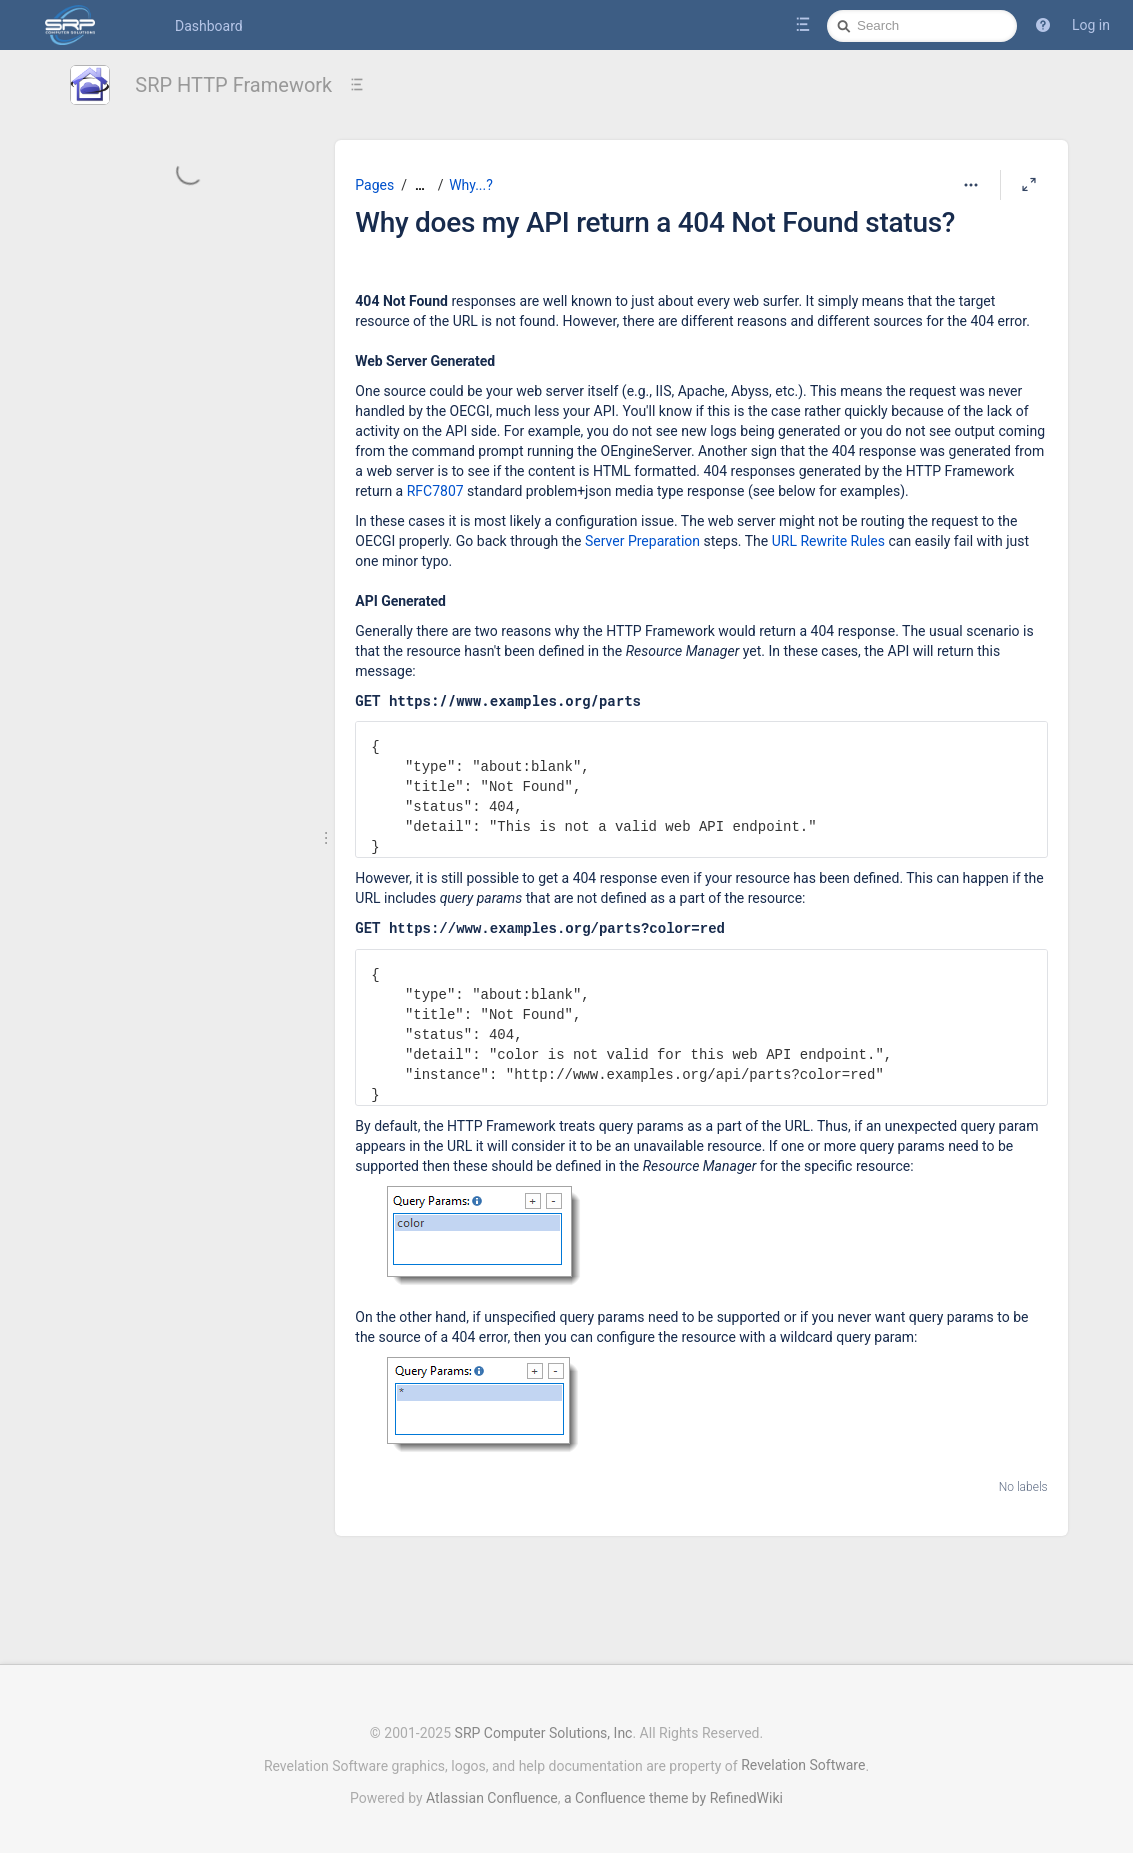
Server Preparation (642, 541)
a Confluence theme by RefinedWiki (673, 1788)
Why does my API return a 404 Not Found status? (655, 222)
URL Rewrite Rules (828, 541)
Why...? (471, 185)
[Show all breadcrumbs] (420, 185)
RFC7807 (435, 491)
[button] (1043, 25)
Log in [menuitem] (1091, 25)
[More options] (971, 185)
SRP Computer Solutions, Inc (544, 1723)
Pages (374, 185)
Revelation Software (803, 1755)
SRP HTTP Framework (233, 85)
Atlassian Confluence (492, 1788)
